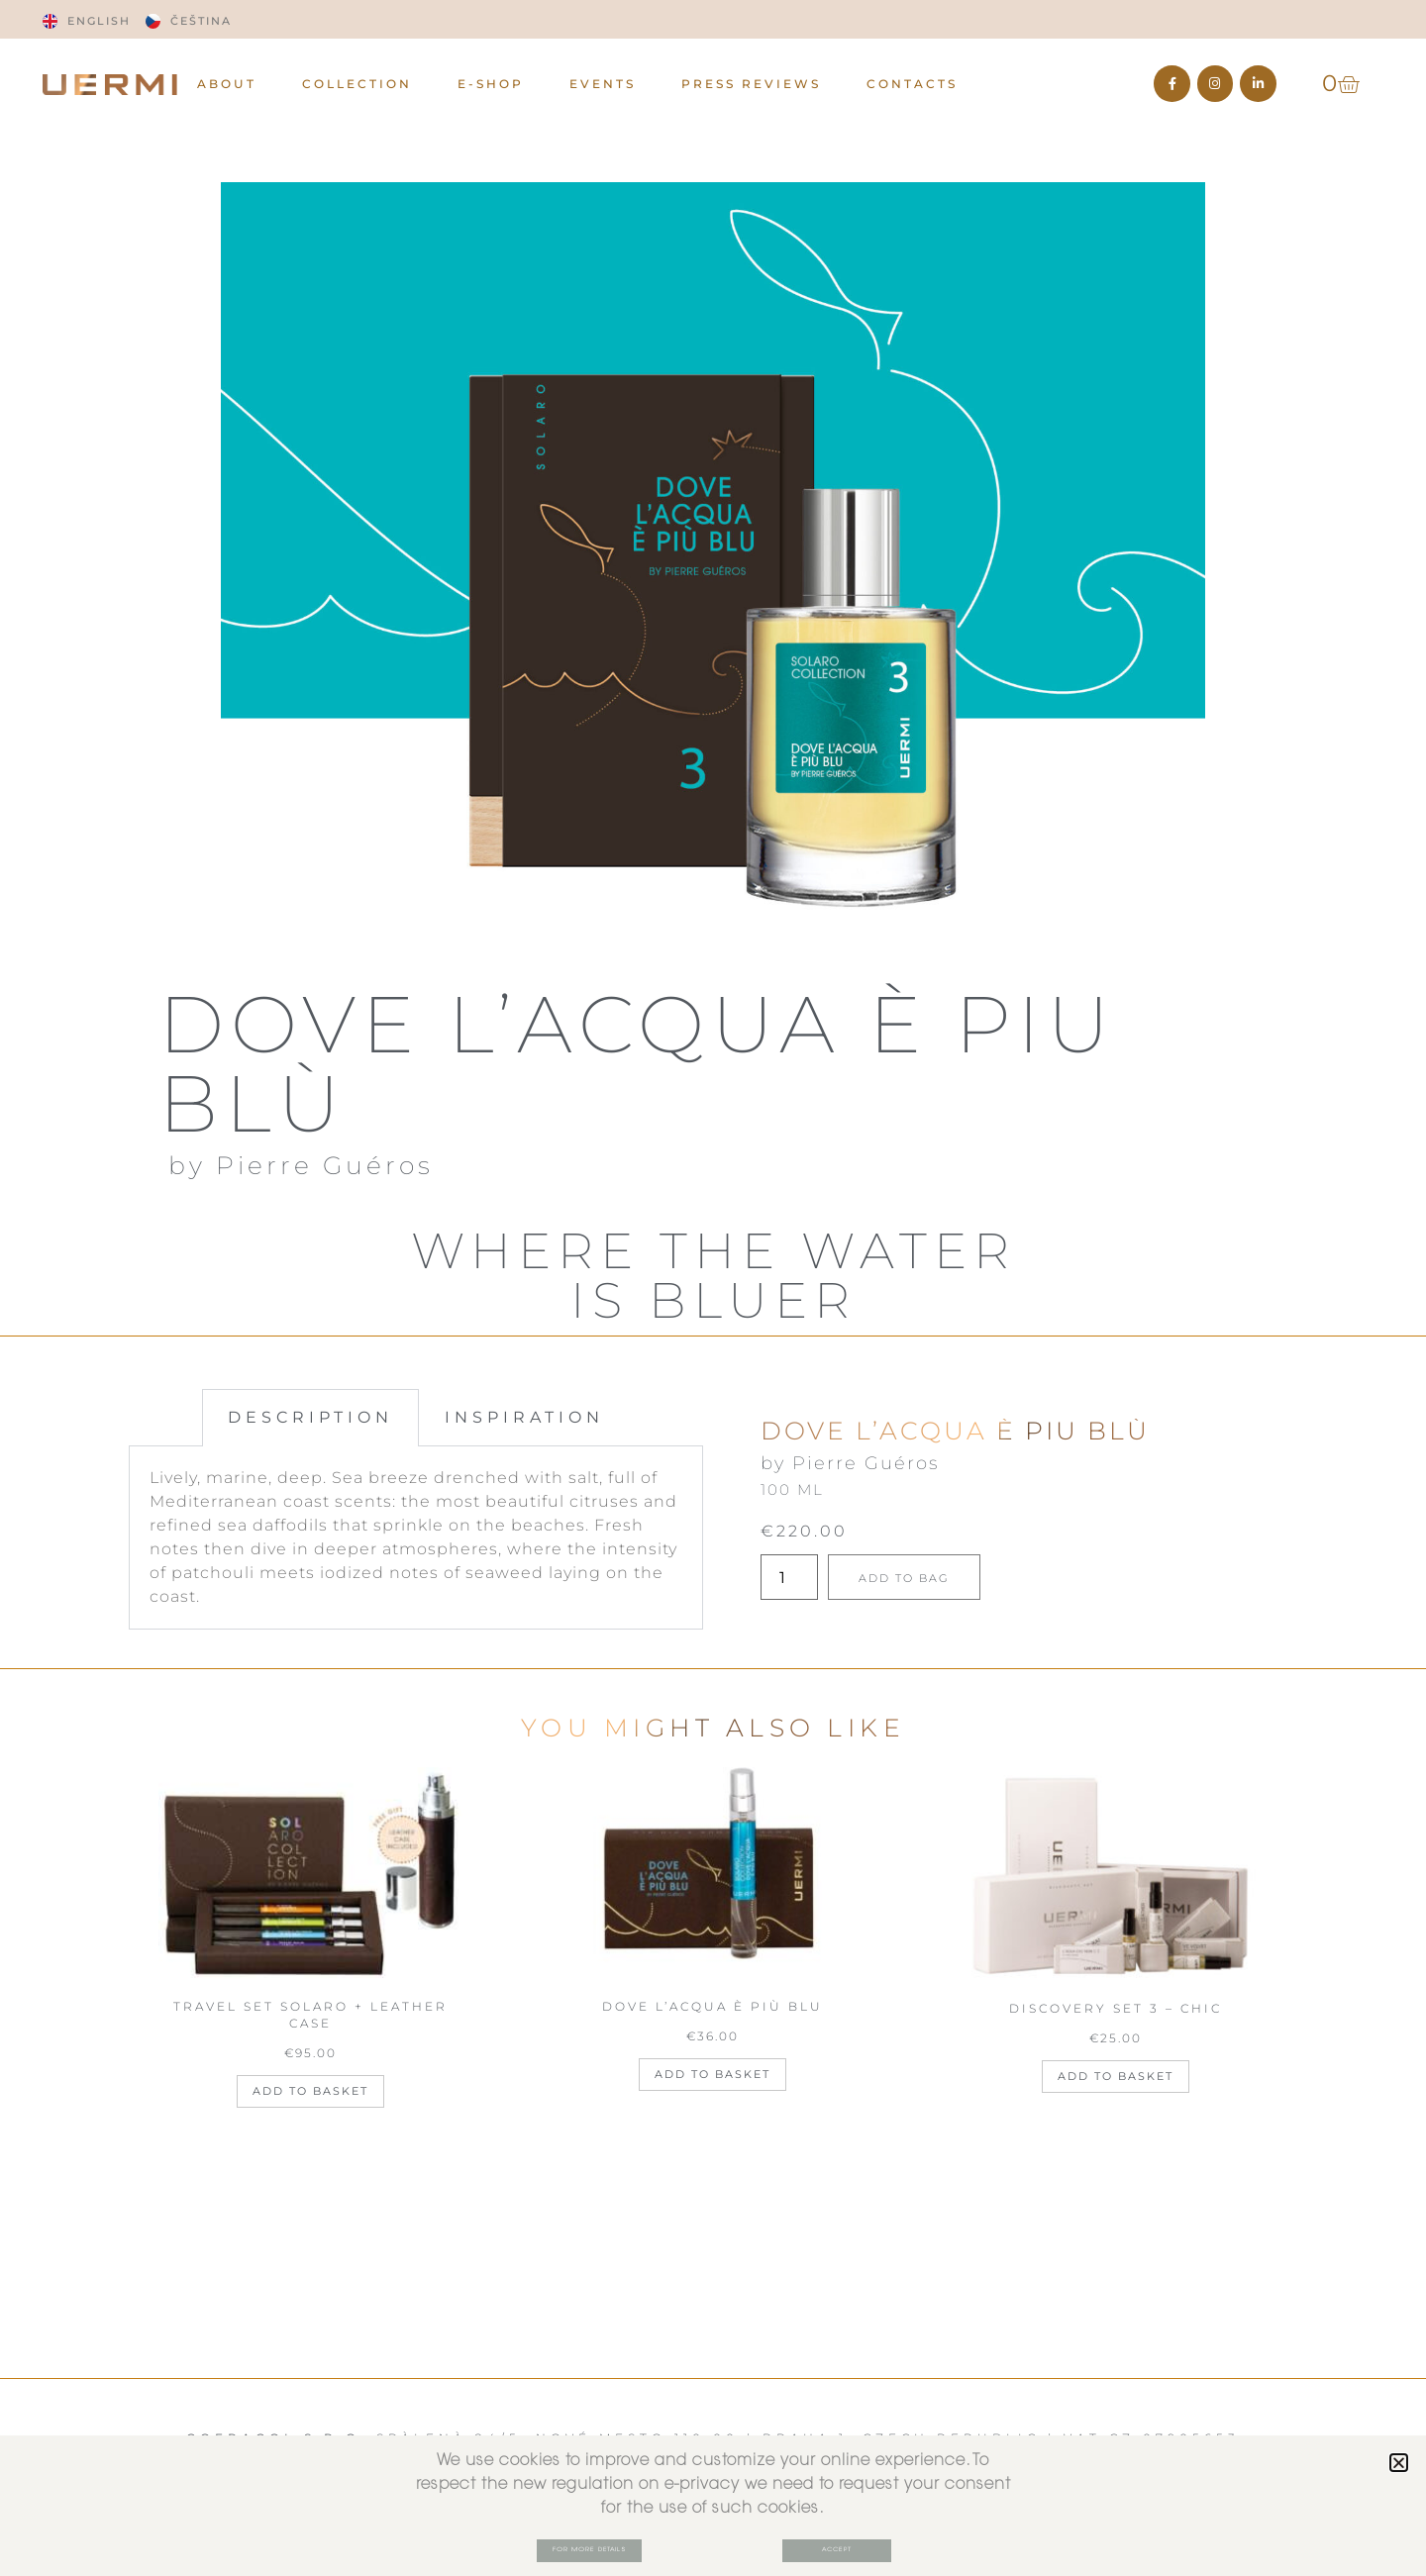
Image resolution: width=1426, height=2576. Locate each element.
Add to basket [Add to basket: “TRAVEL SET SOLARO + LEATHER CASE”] (310, 2091)
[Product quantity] (789, 1577)
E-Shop (491, 83)
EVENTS (602, 83)
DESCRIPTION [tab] (310, 1417)
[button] (1398, 2460)
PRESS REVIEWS (751, 83)
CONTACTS (912, 83)
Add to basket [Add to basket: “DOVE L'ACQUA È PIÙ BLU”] (712, 2074)
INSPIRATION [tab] (524, 1417)
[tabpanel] (416, 1538)
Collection (357, 83)
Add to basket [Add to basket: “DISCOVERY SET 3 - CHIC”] (1115, 2076)
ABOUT (226, 83)
